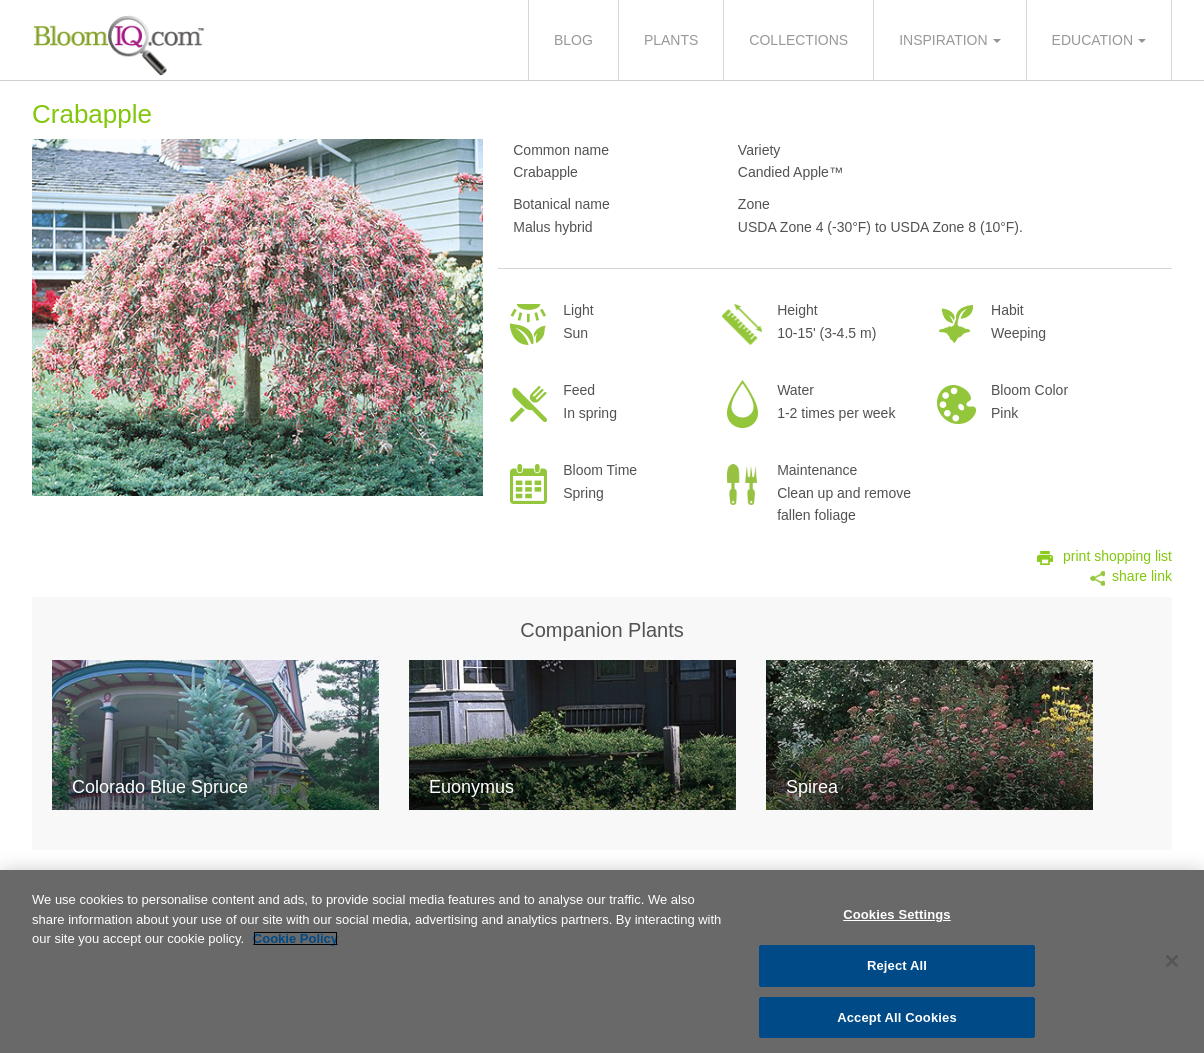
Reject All (897, 970)
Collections (798, 40)
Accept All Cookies (897, 1022)
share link (1142, 576)
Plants (671, 40)
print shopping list (1117, 556)
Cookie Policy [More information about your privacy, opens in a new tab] (295, 944)
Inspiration (943, 40)
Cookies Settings (897, 920)
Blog (573, 40)
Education (1092, 40)
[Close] (1172, 967)
